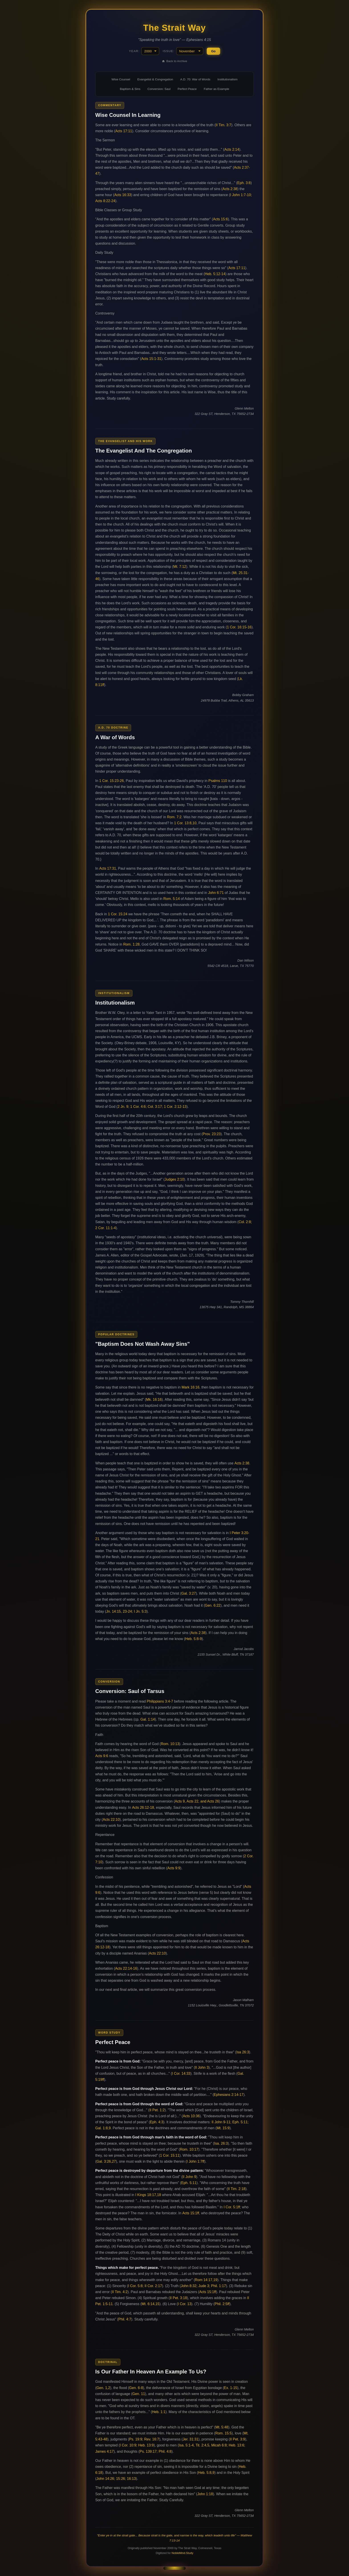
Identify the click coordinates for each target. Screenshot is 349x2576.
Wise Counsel (121, 79)
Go (213, 51)
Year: (134, 51)
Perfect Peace (187, 89)
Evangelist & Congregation (155, 79)
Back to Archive (174, 61)
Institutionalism (227, 79)
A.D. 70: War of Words (195, 79)
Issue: (168, 51)
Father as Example (216, 89)
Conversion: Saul (159, 89)
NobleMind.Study (182, 2553)
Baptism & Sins (130, 89)
